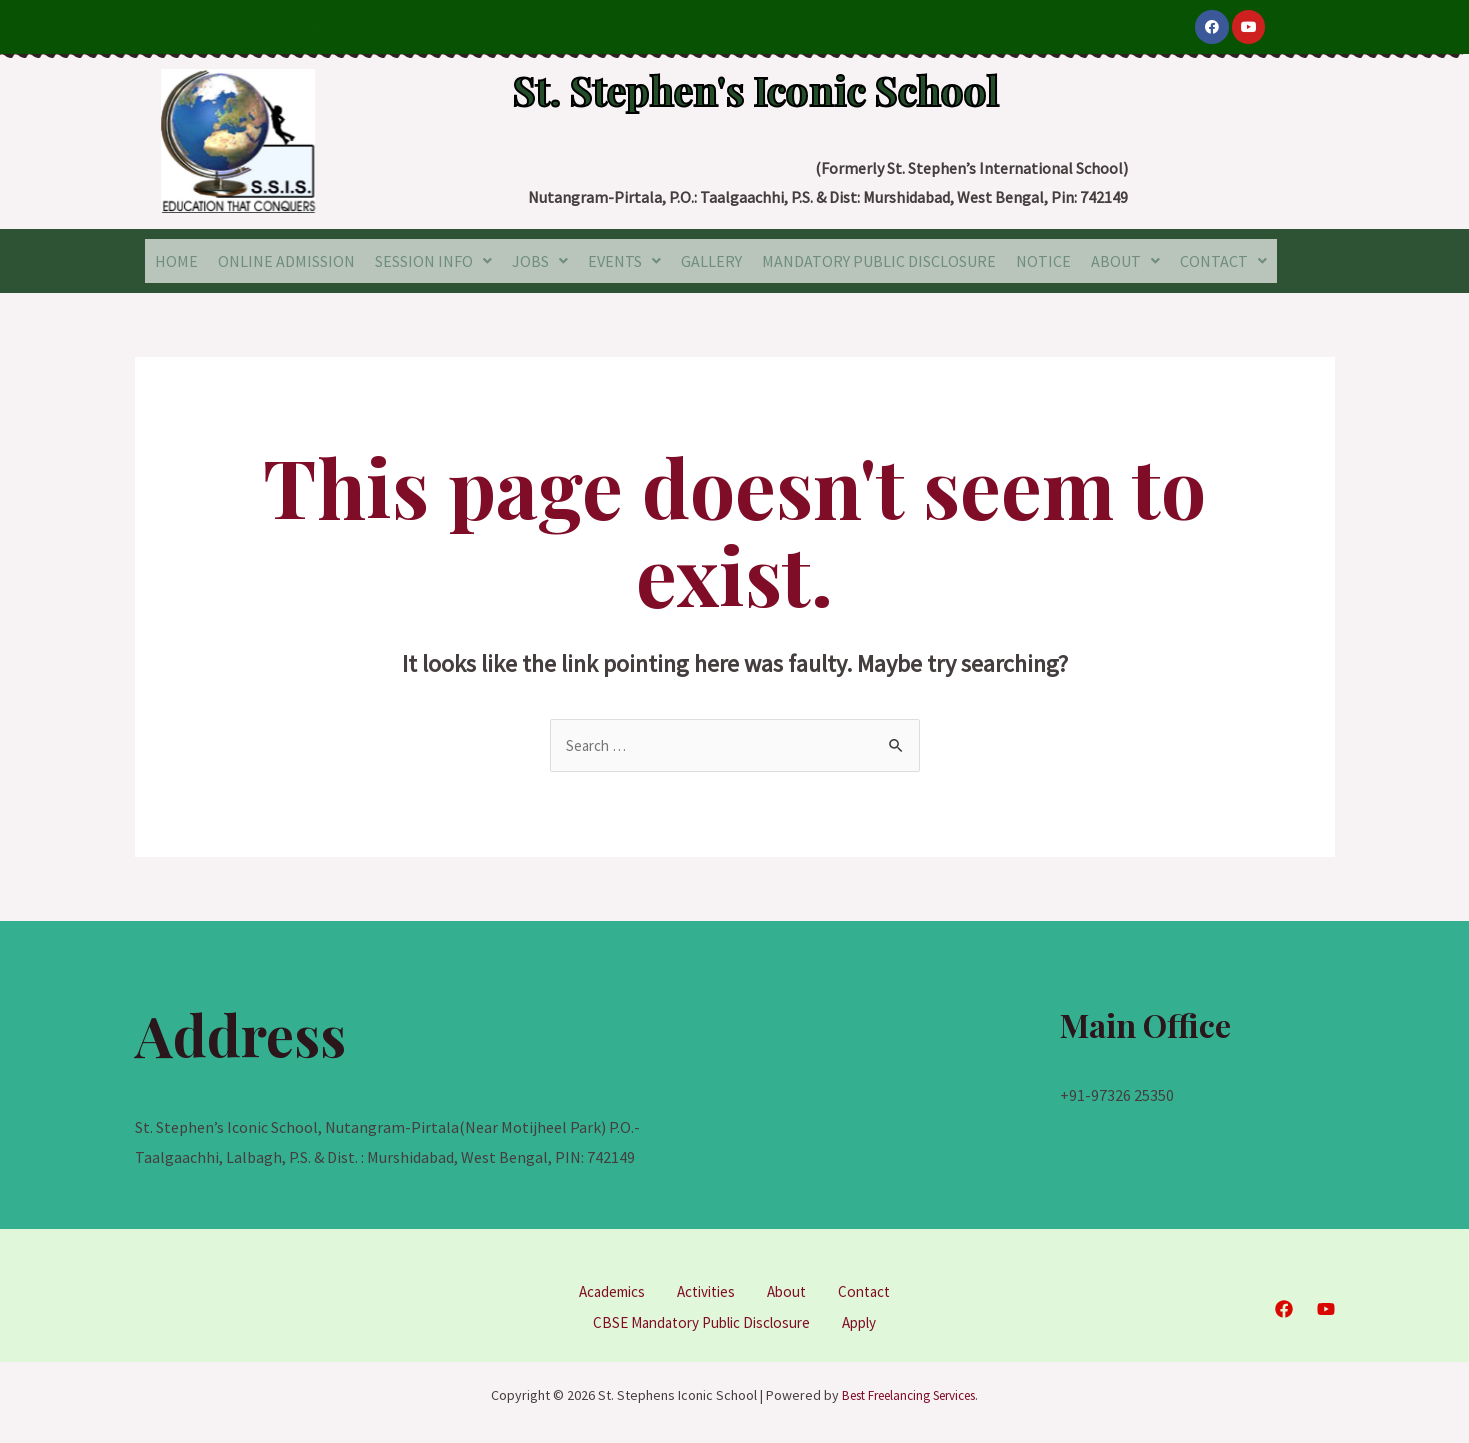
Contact (872, 1288)
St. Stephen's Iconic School (756, 82)
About (791, 1288)
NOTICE (1043, 259)
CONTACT (1223, 259)
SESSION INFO (433, 259)
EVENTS (624, 259)
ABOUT (1125, 259)
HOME (176, 259)
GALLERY (711, 259)
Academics (606, 1288)
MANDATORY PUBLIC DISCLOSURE (879, 259)
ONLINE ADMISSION (286, 259)
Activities (706, 1288)
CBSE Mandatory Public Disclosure (699, 1318)
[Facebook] (1284, 1305)
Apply (867, 1318)
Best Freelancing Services (908, 1390)
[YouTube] (1326, 1305)
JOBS (540, 259)
